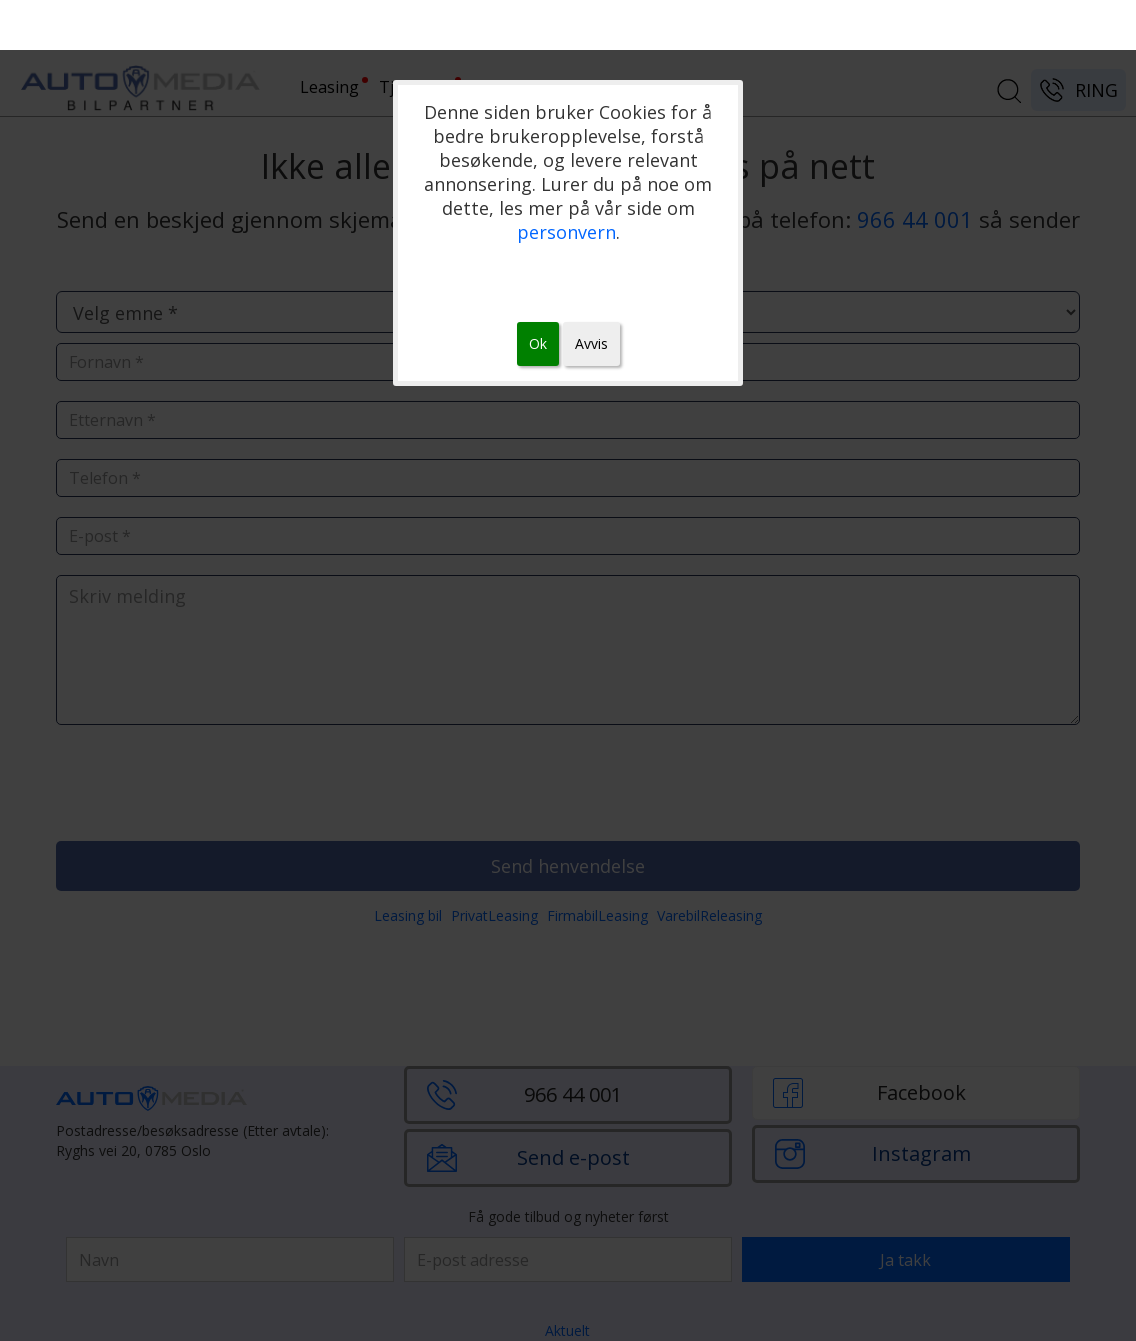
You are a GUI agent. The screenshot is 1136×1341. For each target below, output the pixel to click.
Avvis (591, 343)
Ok (538, 343)
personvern (566, 232)
